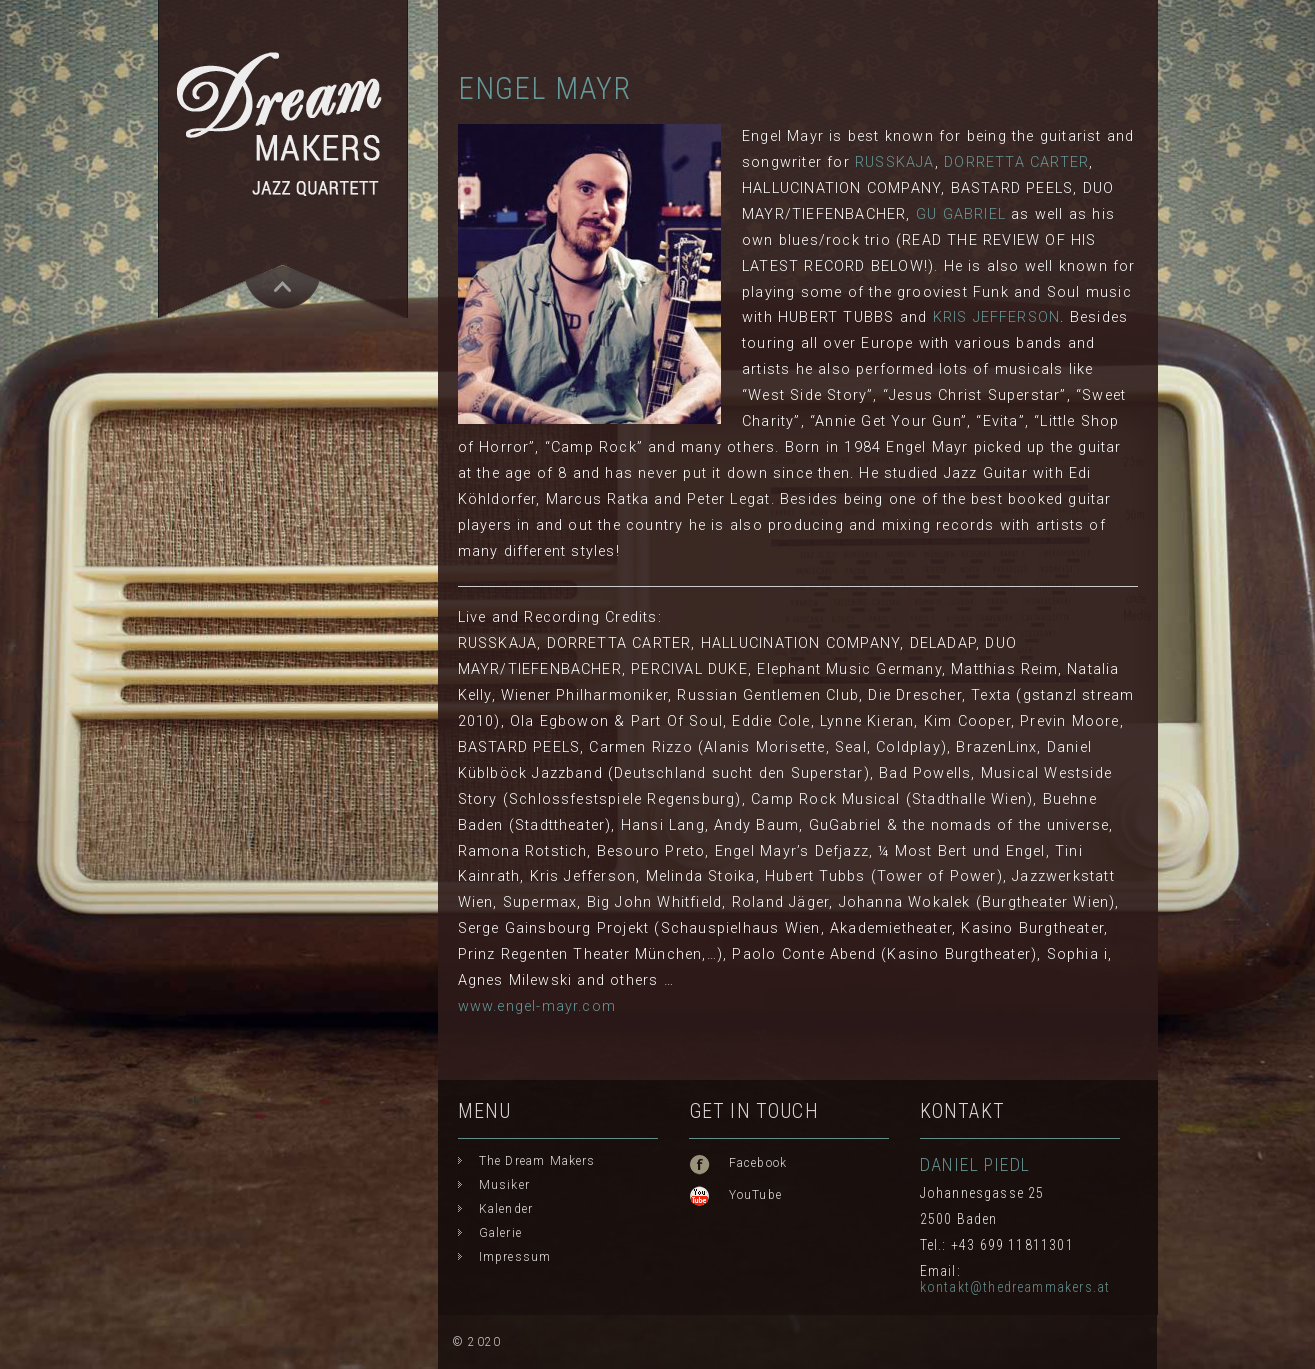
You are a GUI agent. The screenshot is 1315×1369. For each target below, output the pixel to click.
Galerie (500, 1233)
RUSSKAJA (895, 162)
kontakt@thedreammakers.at (1015, 1287)
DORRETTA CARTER (1016, 162)
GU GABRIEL (961, 214)
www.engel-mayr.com (537, 1006)
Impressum (515, 1257)
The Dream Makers (537, 1161)
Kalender (506, 1209)
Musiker (504, 1185)
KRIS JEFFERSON (997, 317)
